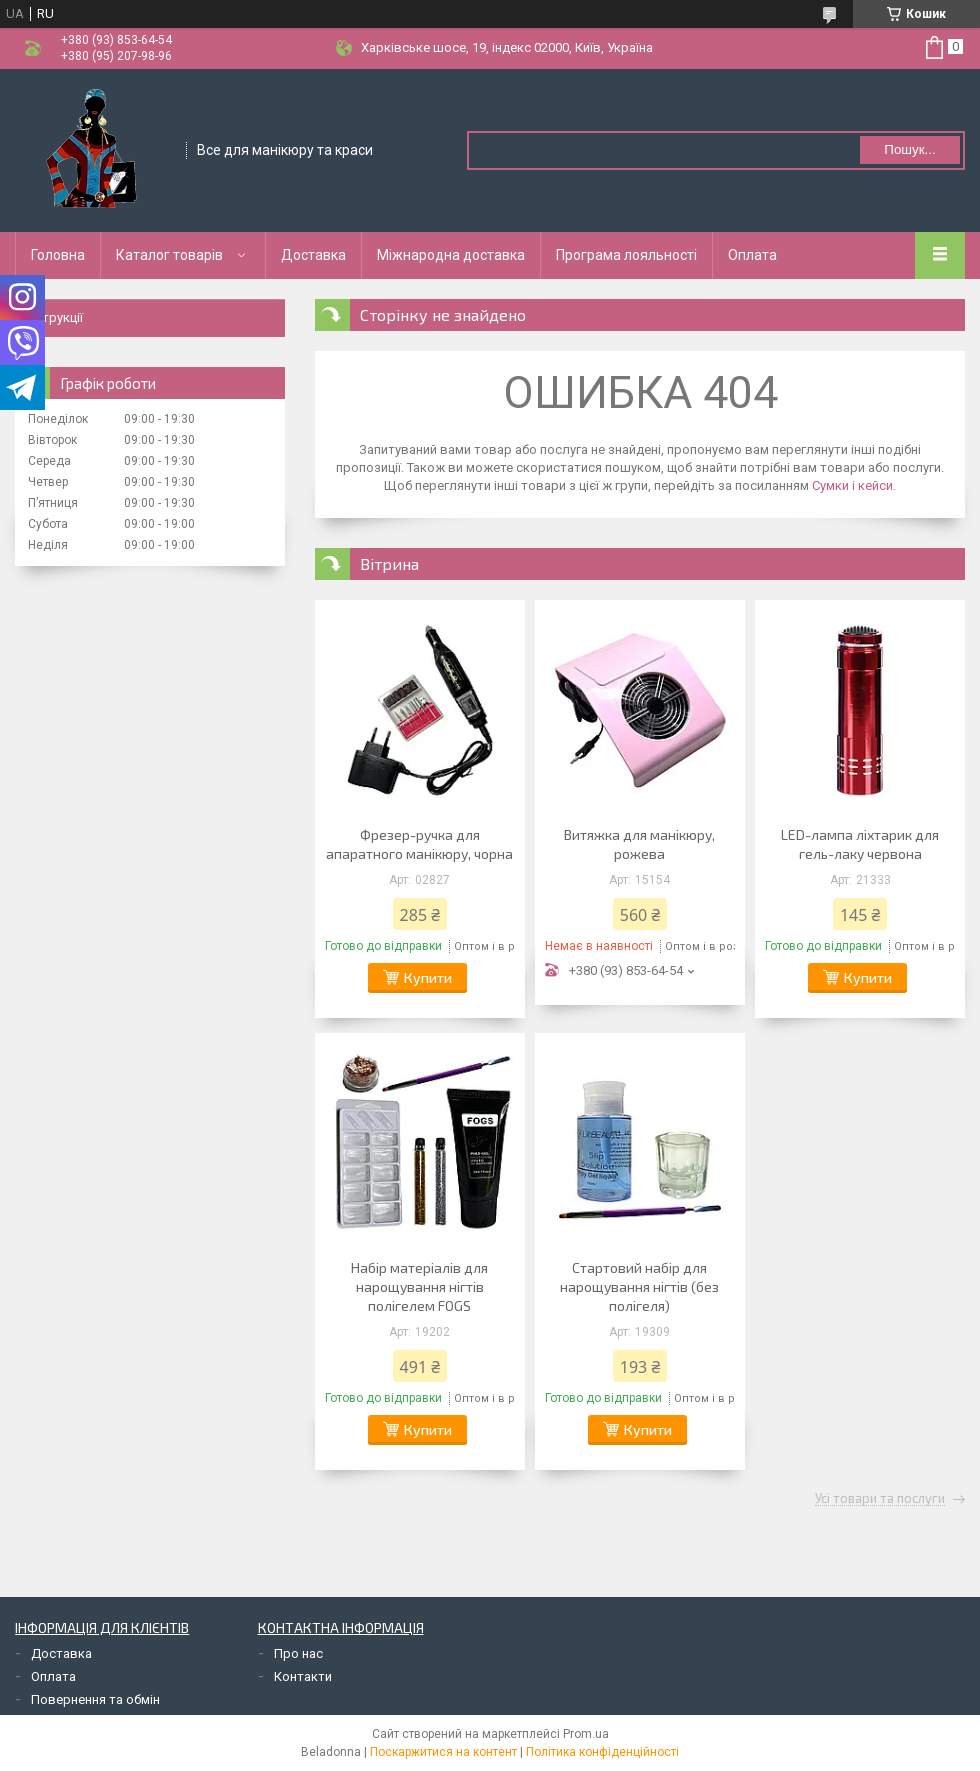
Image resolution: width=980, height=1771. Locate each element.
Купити (428, 977)
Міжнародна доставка (451, 255)
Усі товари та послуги (880, 1499)
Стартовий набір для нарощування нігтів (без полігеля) (639, 1286)
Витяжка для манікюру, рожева (639, 844)
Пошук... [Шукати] (909, 149)
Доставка (313, 255)
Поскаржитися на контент (443, 1752)
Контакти (303, 1676)
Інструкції (54, 317)
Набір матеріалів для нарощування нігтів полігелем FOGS (419, 1286)
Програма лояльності (626, 255)
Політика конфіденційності (602, 1752)
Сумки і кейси (852, 485)
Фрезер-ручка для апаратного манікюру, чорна (419, 844)
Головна (58, 255)
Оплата (752, 255)
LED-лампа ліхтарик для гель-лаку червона (860, 844)
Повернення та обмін (95, 1699)
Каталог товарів (169, 255)
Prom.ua (586, 1734)
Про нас (298, 1653)
